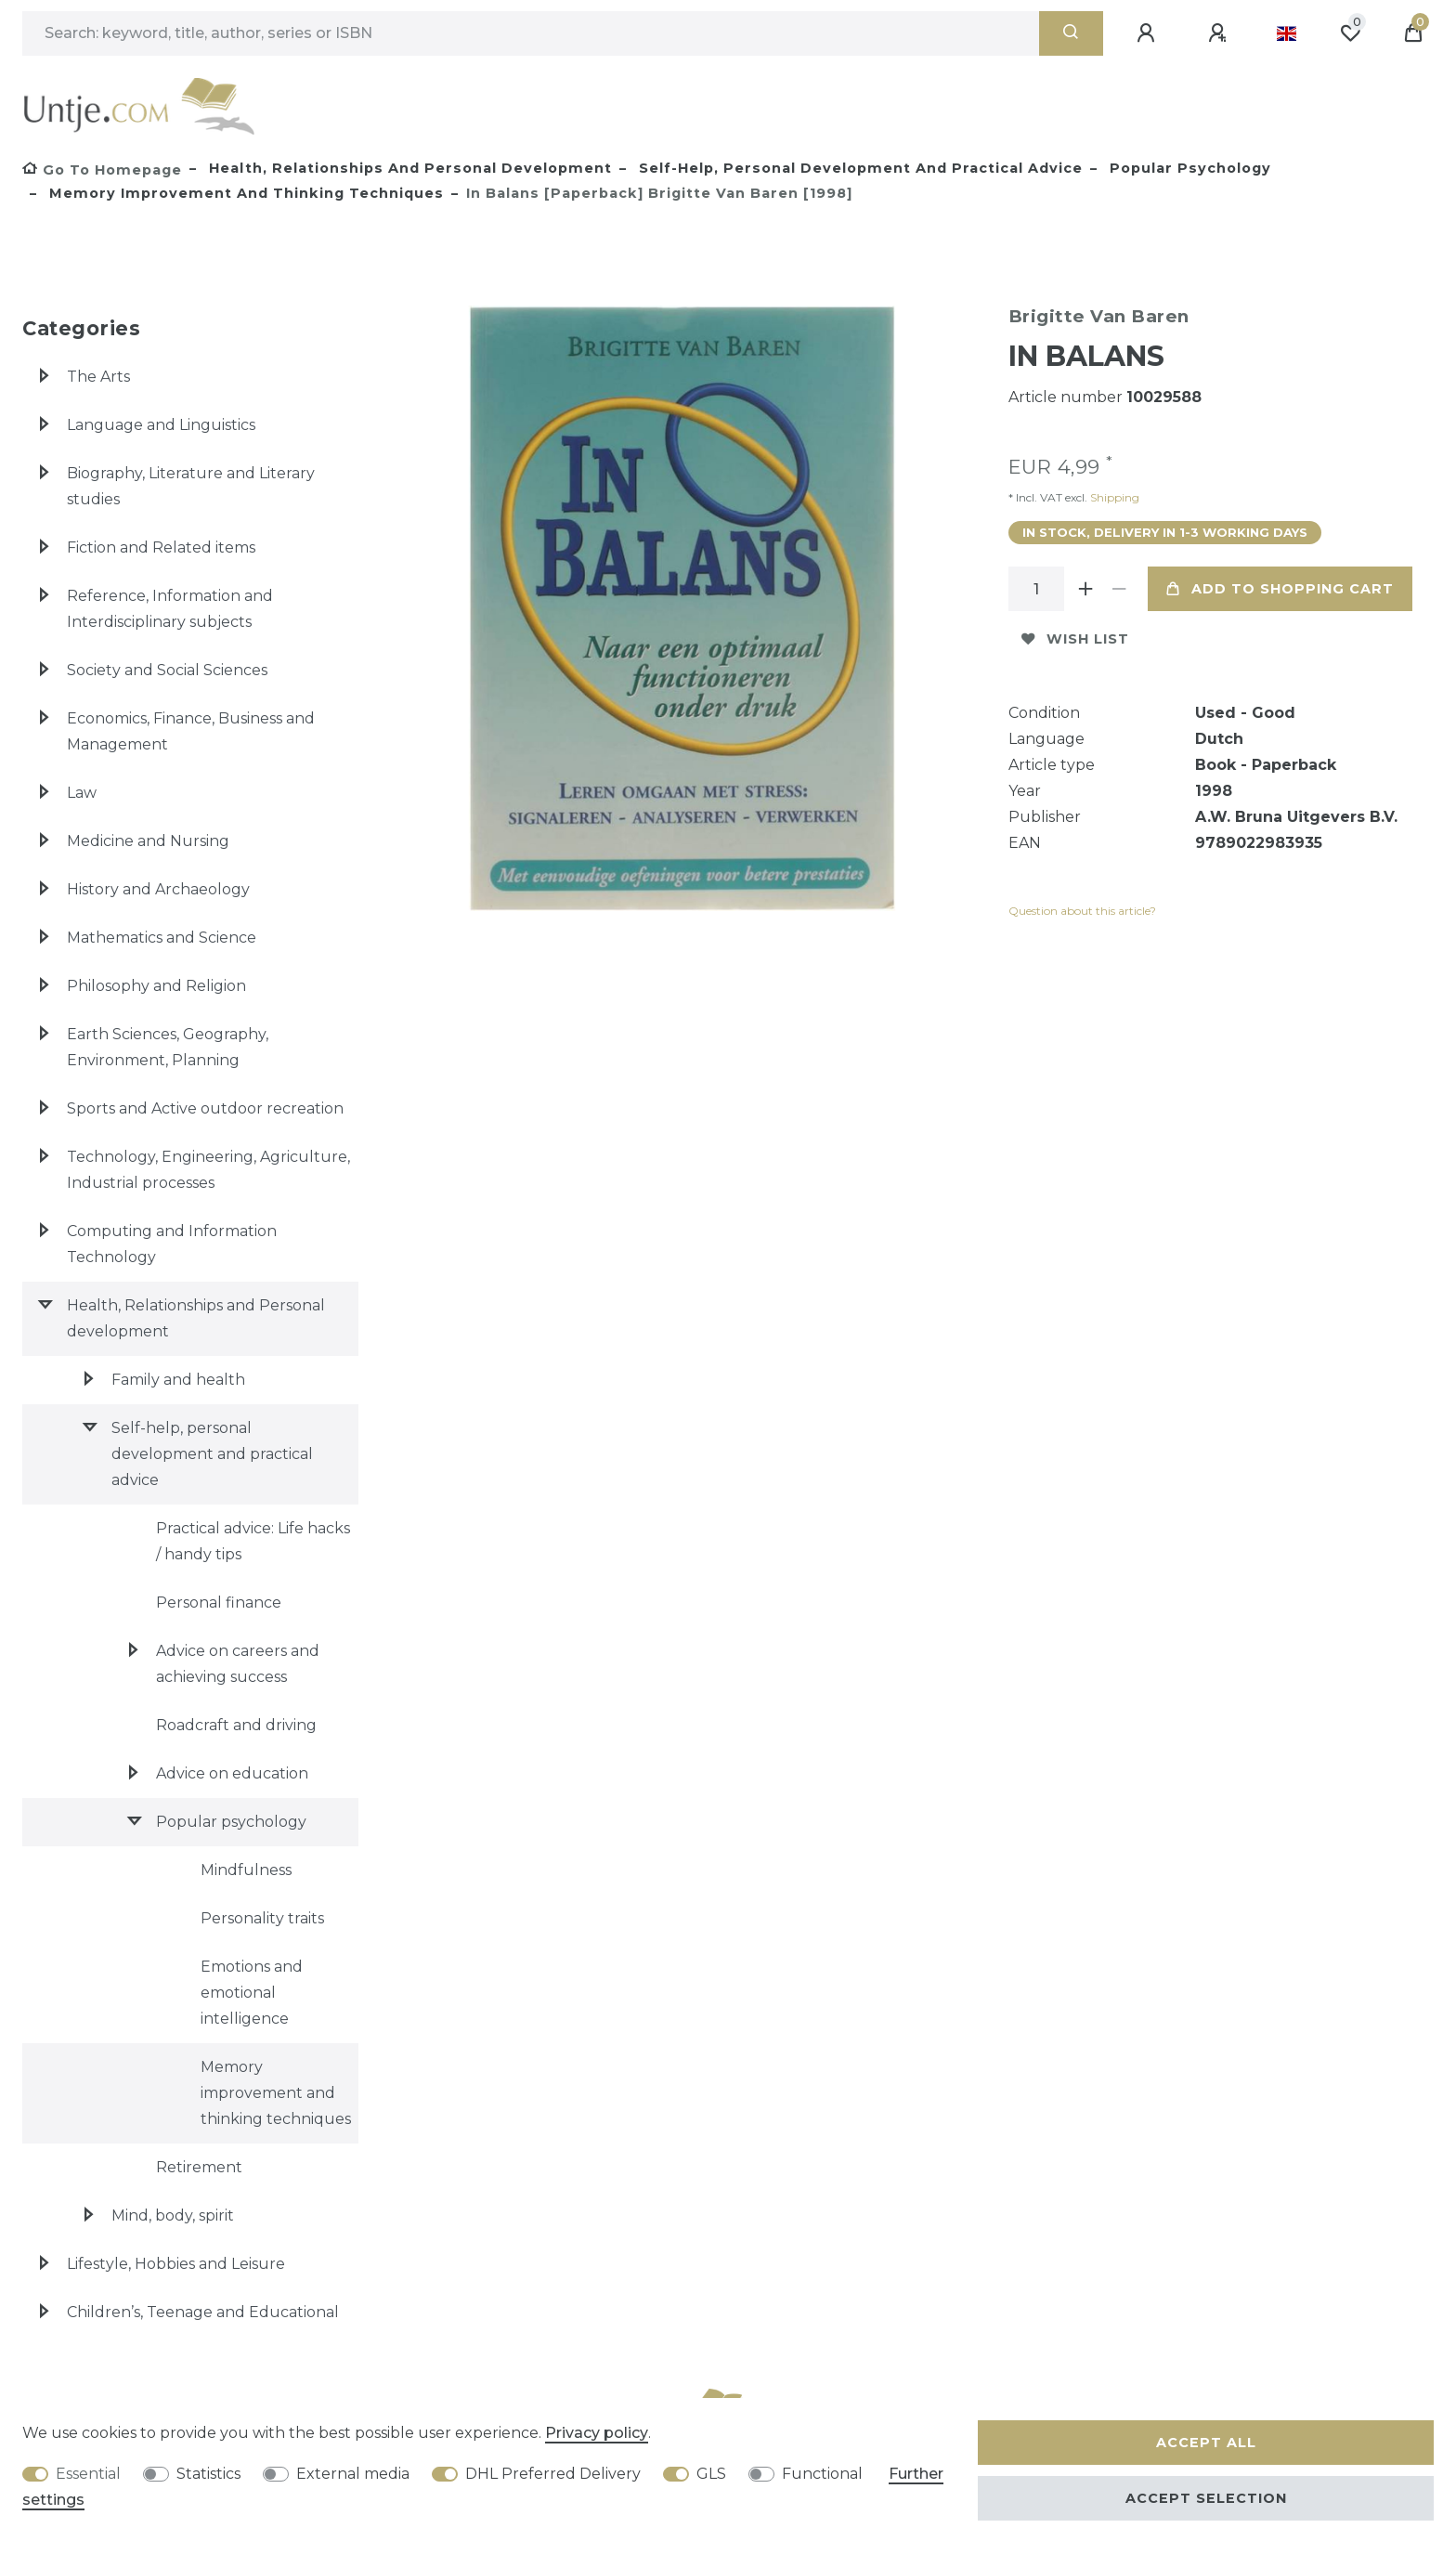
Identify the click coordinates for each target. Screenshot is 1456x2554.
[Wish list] (1350, 33)
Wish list (1075, 639)
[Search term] (530, 33)
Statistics (208, 2473)
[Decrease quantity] (1120, 589)
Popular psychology (1188, 168)
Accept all (1206, 2442)
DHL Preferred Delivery (553, 2473)
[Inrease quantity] (1086, 589)
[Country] (1286, 33)
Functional (822, 2473)
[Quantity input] (1036, 589)
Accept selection (1206, 2498)
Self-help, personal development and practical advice (858, 168)
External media (353, 2473)
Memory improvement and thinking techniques (244, 193)
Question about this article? (1082, 911)
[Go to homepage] (102, 170)
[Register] (1220, 33)
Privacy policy (596, 2433)
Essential (88, 2473)
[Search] (1071, 33)
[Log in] (1148, 33)
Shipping (1113, 497)
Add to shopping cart (1280, 588)
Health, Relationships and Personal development (408, 168)
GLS (711, 2473)
